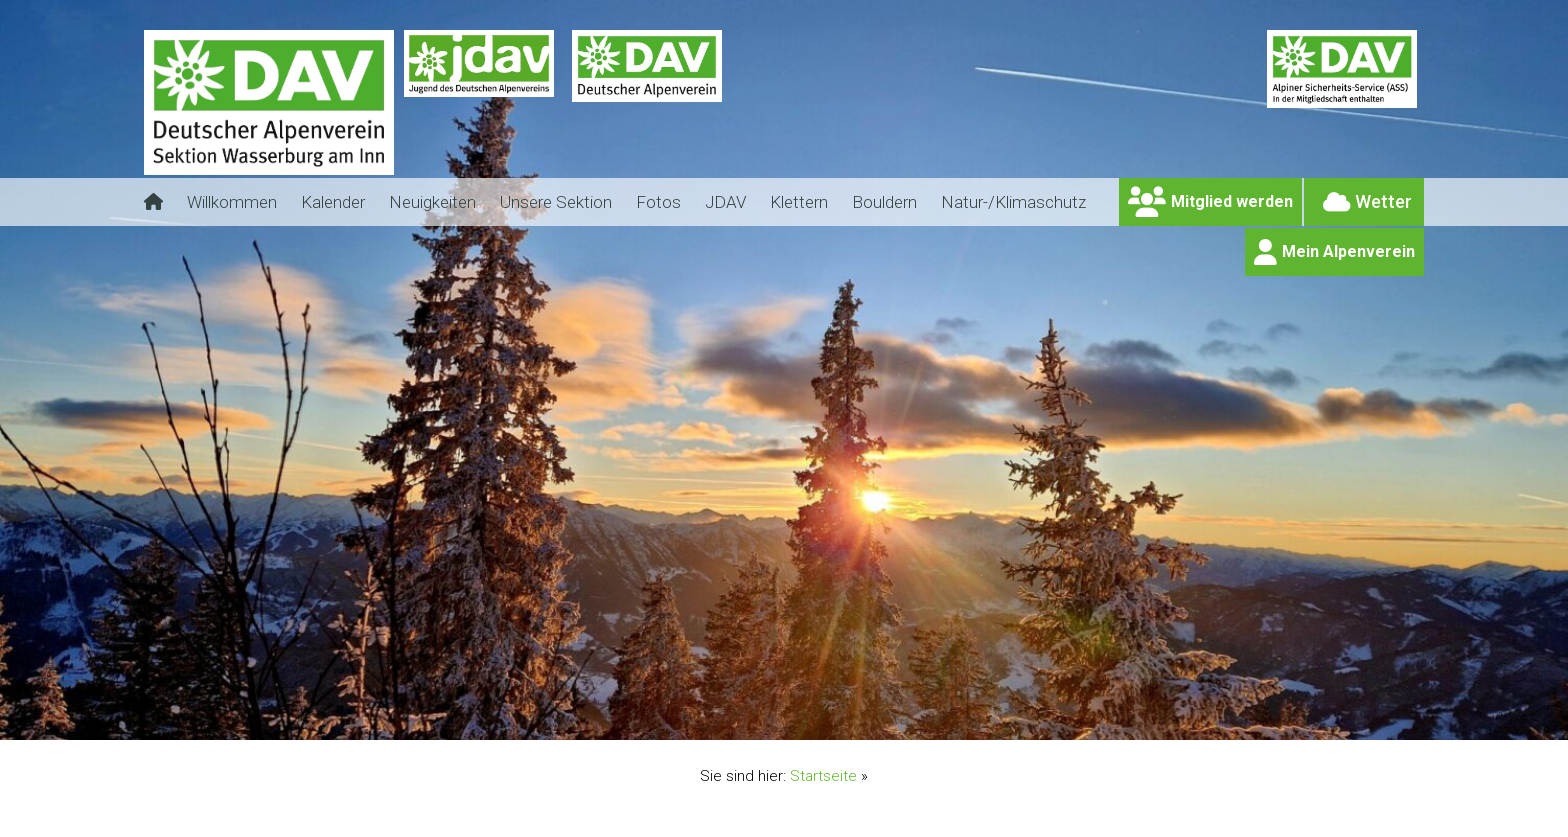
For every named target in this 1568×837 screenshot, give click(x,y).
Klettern (799, 202)
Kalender (333, 202)
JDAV (725, 202)
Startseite (823, 776)
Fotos (658, 202)
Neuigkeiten (432, 202)
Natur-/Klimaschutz (1013, 202)
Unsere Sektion (556, 202)
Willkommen (232, 202)
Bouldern (884, 202)
